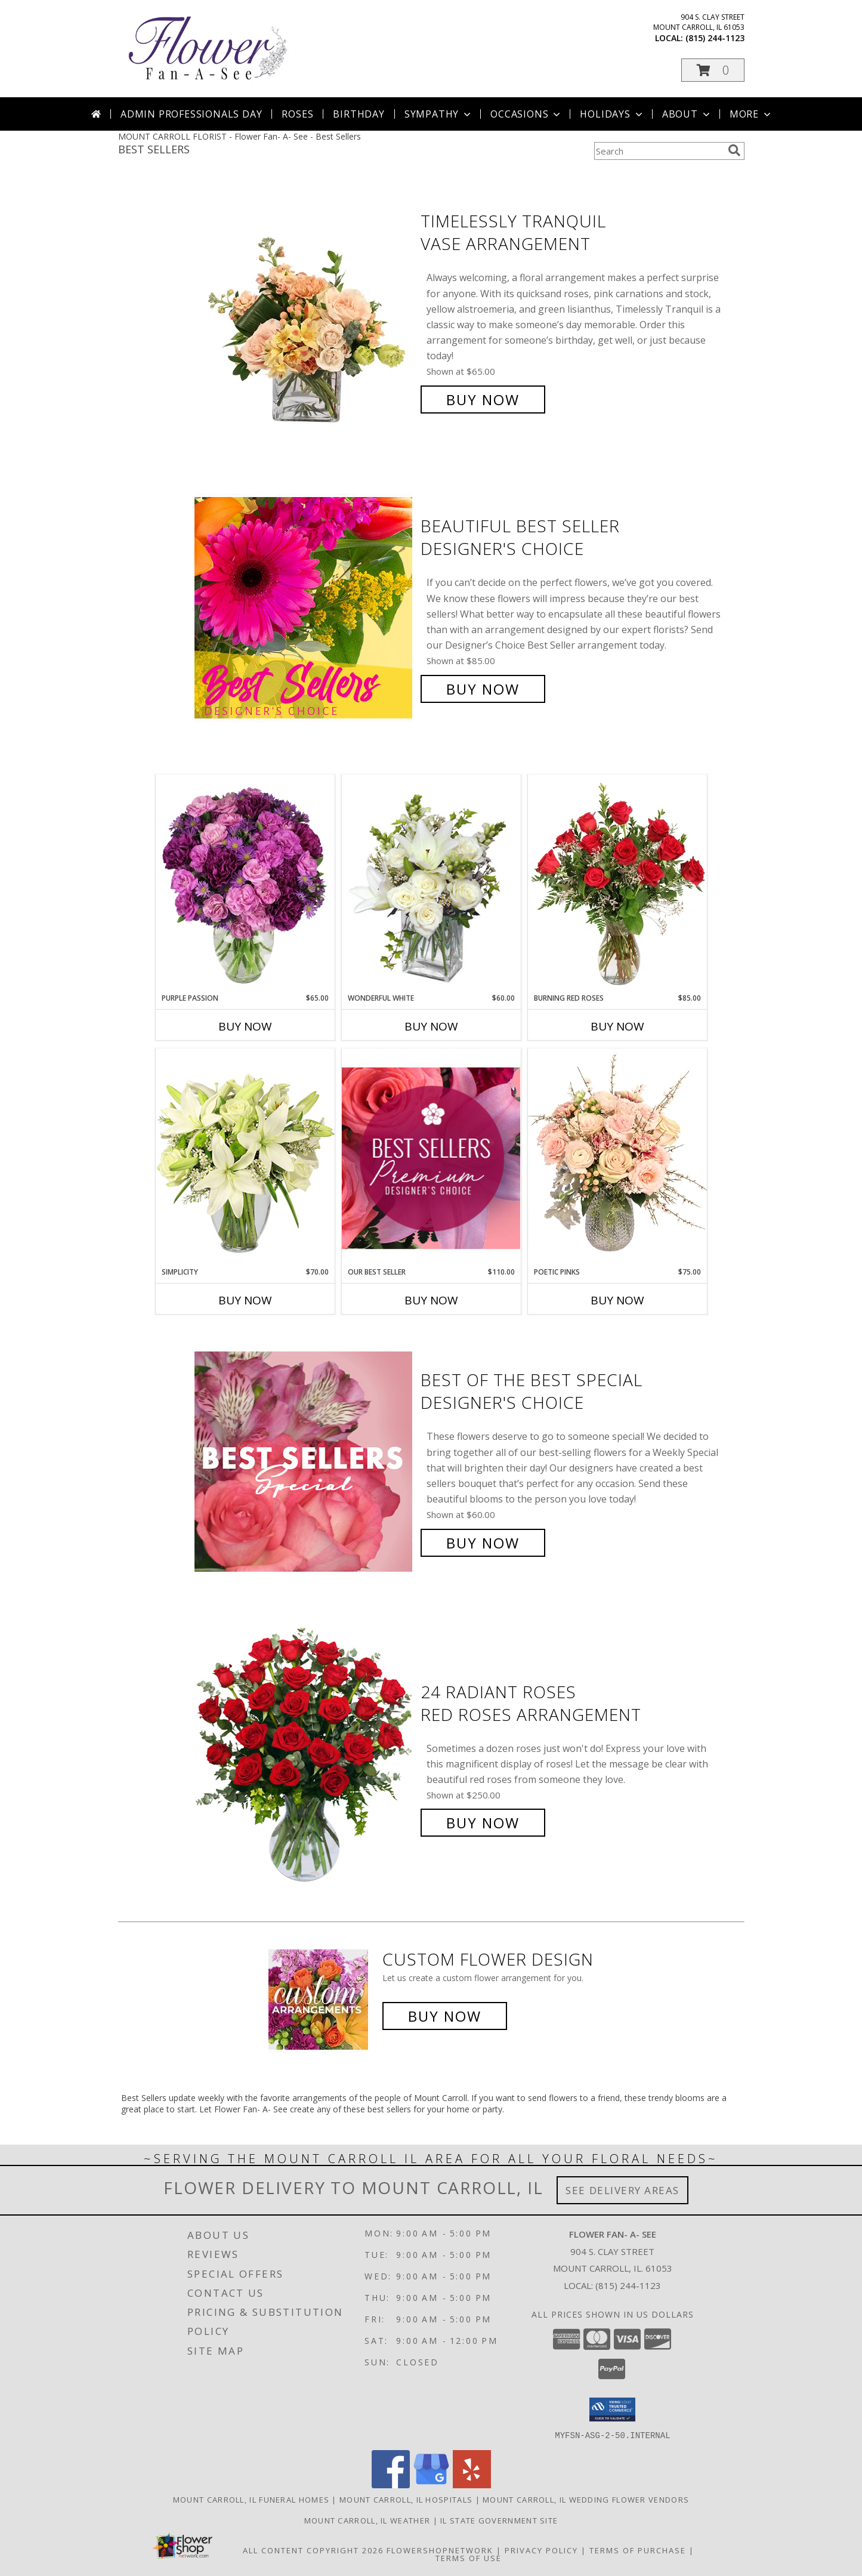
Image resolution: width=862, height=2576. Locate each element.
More (751, 114)
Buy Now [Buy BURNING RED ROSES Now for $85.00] (617, 1026)
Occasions (526, 114)
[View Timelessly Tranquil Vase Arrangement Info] (304, 310)
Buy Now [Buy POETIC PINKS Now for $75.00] (617, 1300)
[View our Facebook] (391, 2484)
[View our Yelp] (472, 2484)
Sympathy (438, 114)
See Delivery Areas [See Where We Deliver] (622, 2190)
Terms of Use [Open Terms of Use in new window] (468, 2557)
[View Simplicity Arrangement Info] (245, 1157)
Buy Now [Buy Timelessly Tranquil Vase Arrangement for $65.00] (483, 399)
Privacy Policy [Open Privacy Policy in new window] (541, 2549)
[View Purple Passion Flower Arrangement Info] (245, 883)
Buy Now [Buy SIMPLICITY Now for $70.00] (245, 1300)
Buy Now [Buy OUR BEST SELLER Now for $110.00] (431, 1300)
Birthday (358, 114)
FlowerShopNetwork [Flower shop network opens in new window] (440, 2549)
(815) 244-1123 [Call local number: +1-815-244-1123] (714, 38)
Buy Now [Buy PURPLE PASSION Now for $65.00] (245, 1026)
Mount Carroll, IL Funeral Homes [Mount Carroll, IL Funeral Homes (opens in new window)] (251, 2499)
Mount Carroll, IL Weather (367, 2520)
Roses (297, 114)
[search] (734, 150)
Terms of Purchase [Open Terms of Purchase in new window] (637, 2549)
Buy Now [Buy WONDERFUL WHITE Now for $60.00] (431, 1026)
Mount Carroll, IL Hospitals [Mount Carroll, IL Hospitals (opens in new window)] (405, 2499)
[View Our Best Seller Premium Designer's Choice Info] (431, 1158)
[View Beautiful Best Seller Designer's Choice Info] (304, 607)
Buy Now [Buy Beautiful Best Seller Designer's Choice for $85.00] (483, 689)
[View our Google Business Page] (431, 2484)
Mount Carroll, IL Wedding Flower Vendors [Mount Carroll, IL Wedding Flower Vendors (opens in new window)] (586, 2499)
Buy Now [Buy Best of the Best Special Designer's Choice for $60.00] (483, 1543)
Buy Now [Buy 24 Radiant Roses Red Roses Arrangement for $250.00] (483, 1822)
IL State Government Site (499, 2520)
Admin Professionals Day (191, 114)
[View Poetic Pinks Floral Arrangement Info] (617, 1157)
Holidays (612, 114)
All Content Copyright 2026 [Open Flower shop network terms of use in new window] (313, 2549)
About (687, 114)
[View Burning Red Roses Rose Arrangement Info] (617, 883)
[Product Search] (658, 151)
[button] (712, 70)
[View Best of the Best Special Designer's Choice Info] (304, 1461)
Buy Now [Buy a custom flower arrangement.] (444, 2016)
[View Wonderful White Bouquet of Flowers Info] (431, 883)
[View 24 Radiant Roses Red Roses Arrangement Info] (304, 1757)
